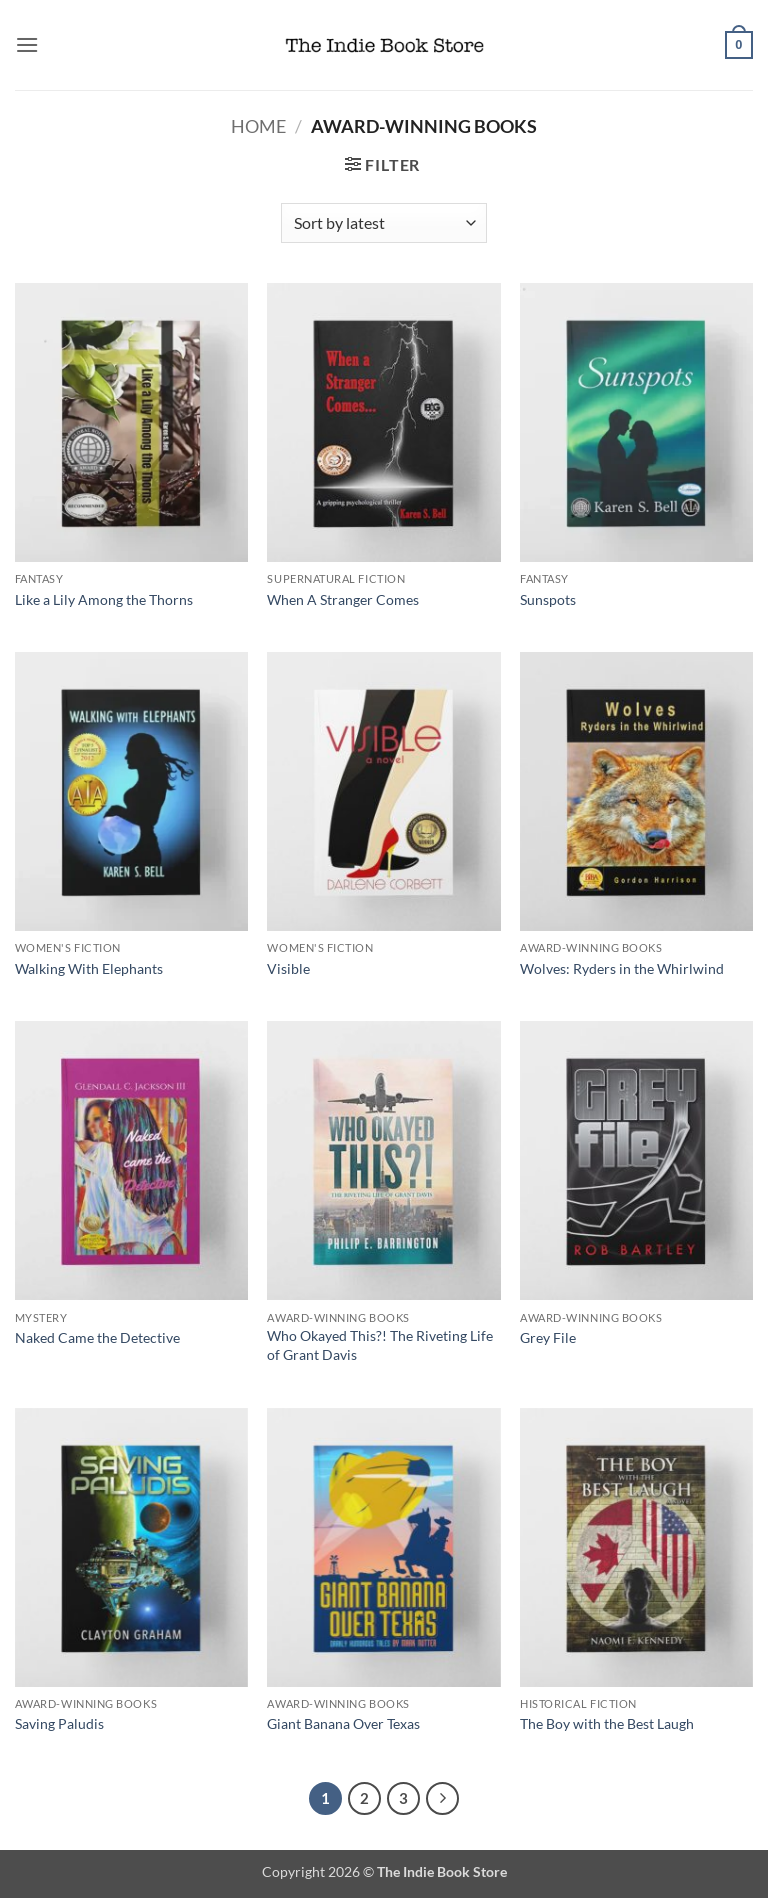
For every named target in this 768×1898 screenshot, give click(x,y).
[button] (27, 44)
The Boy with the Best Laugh (607, 1723)
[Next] (443, 1799)
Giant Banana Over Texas (343, 1723)
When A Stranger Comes (343, 599)
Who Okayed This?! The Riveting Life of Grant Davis (380, 1345)
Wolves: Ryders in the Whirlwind (622, 968)
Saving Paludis (59, 1723)
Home (258, 126)
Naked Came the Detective (97, 1337)
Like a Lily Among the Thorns (104, 599)
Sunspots (548, 599)
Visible (288, 968)
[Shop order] (383, 223)
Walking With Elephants (89, 968)
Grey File (548, 1337)
